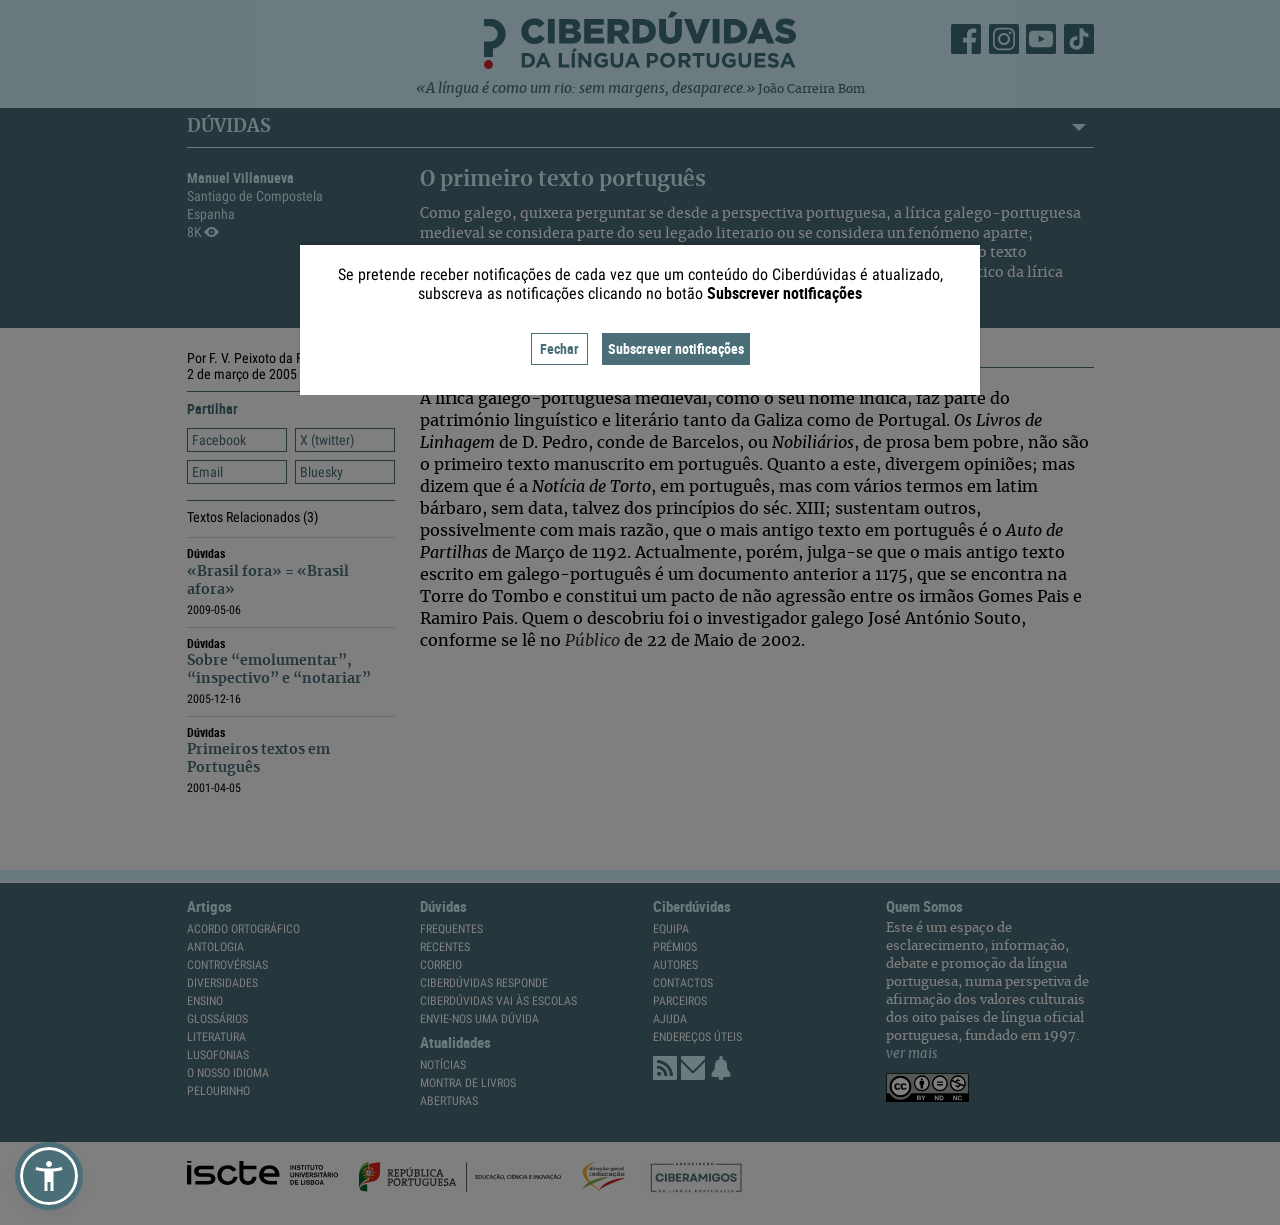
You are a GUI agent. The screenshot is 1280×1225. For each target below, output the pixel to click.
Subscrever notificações (676, 348)
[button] (49, 1176)
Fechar (559, 348)
